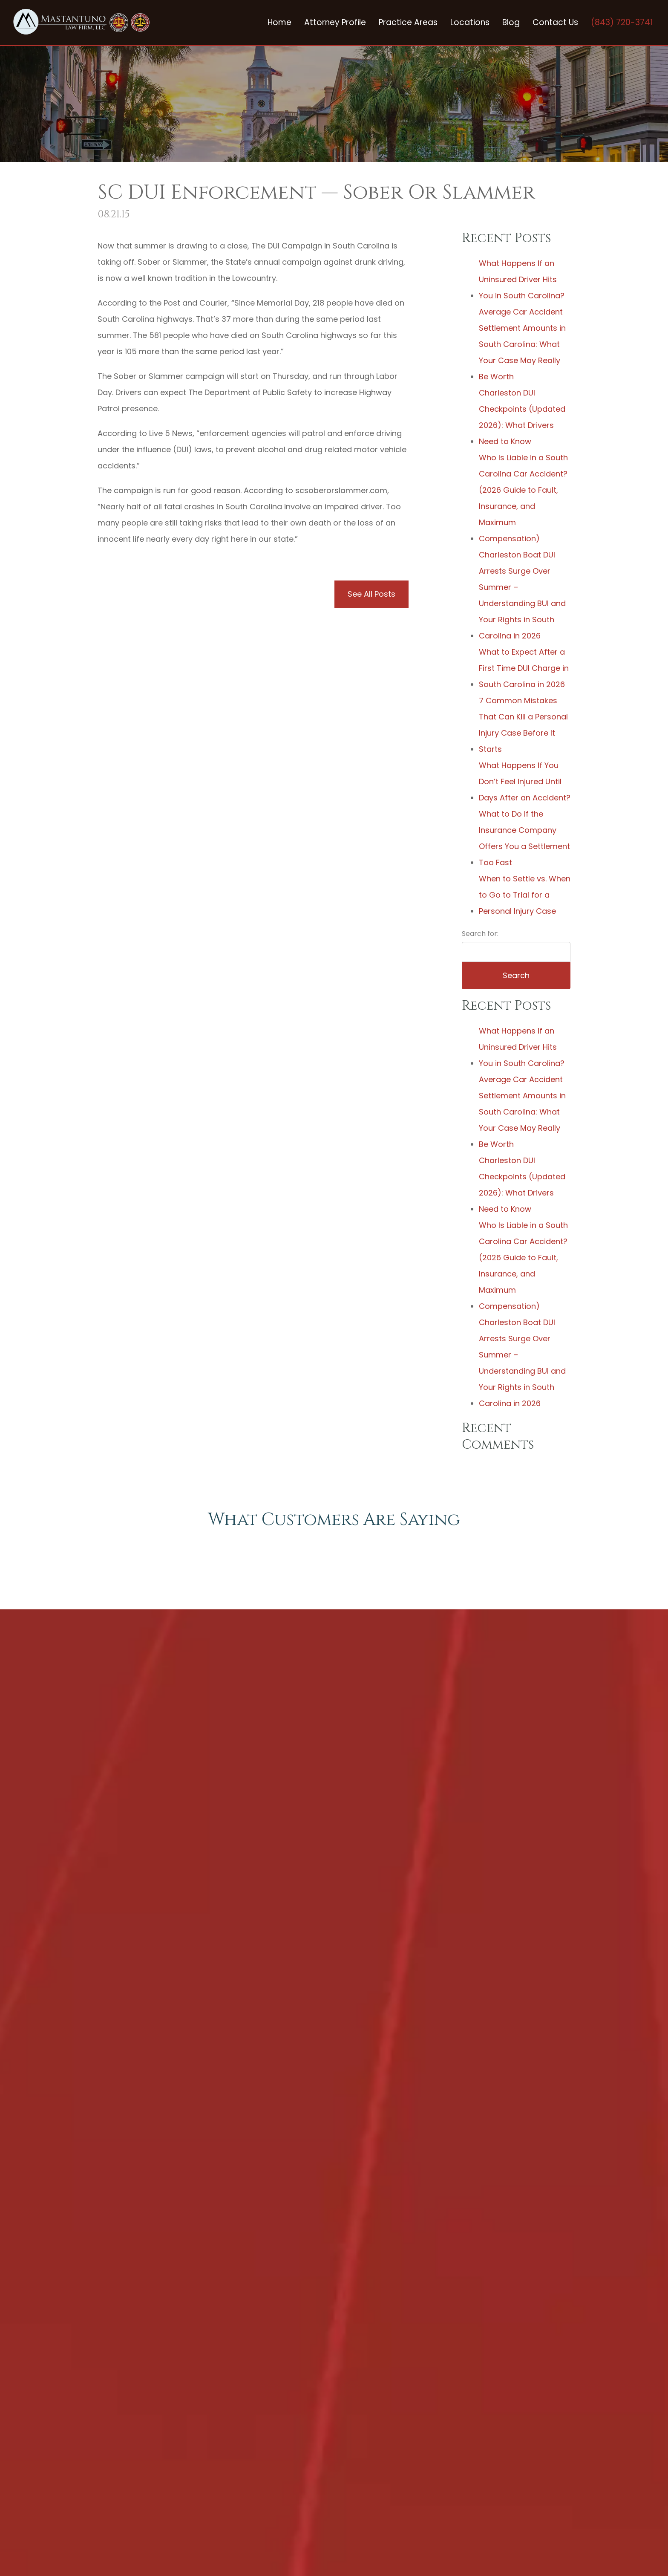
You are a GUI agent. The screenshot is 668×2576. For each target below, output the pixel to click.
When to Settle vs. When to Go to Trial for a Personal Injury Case (524, 894)
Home (279, 22)
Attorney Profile (335, 22)
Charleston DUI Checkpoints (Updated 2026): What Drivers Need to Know (522, 417)
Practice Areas (408, 22)
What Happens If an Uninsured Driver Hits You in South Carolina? (521, 279)
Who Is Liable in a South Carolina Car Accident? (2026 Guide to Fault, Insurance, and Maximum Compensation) (523, 498)
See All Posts (371, 594)
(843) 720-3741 (622, 22)
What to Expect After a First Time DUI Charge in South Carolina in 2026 (524, 668)
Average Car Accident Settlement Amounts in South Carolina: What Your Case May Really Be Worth (522, 344)
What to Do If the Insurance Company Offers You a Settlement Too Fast (524, 838)
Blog (511, 22)
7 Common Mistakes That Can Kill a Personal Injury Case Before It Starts (523, 724)
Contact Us (555, 22)
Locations (469, 22)
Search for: (480, 934)
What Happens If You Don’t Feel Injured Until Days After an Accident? (524, 781)
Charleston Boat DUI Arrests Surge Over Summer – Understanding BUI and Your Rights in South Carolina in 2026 (522, 595)
